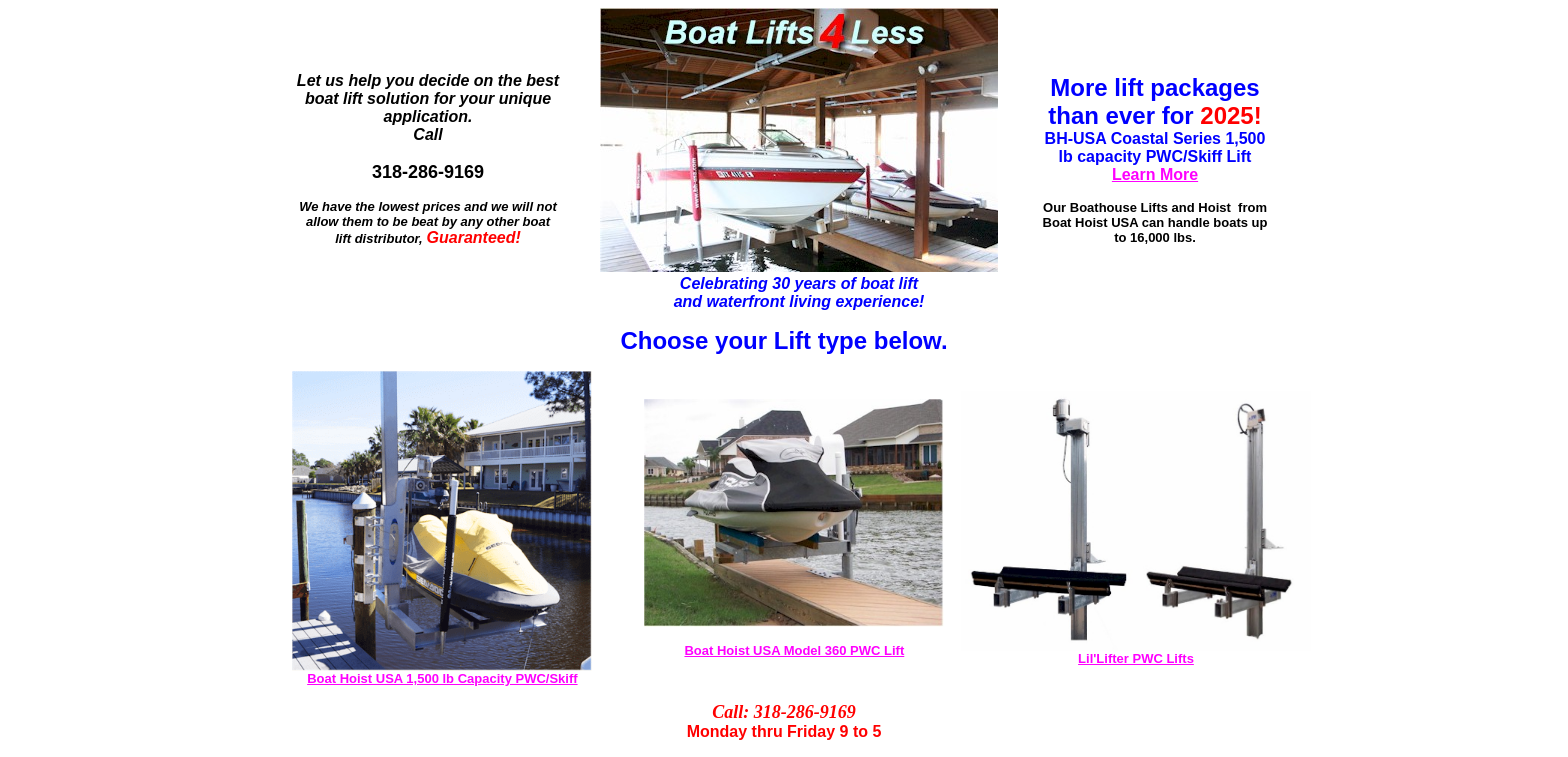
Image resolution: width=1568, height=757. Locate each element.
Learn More (1155, 174)
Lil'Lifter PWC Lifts (1136, 658)
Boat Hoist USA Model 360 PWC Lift (794, 650)
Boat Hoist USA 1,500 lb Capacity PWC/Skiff (442, 678)
